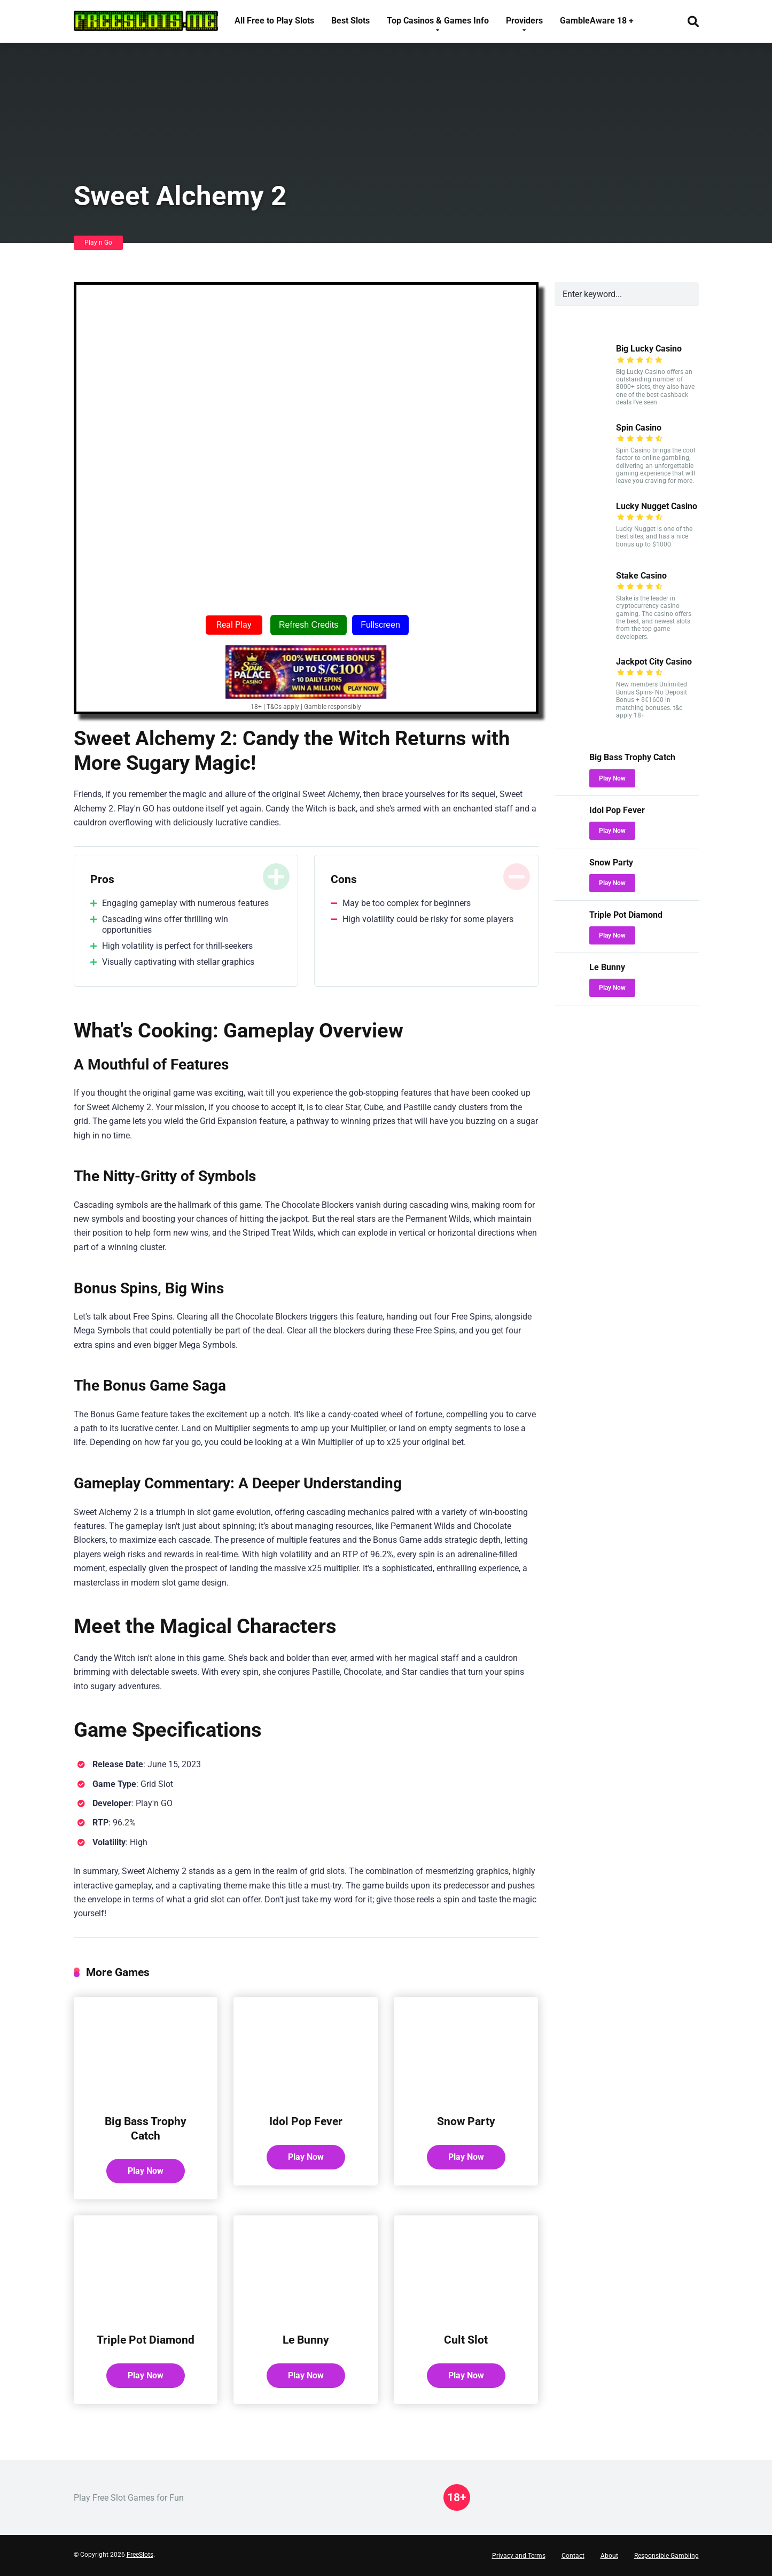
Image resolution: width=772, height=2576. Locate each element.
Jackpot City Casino (654, 662)
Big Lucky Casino (649, 349)
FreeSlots (140, 2554)
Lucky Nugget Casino (656, 506)
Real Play (234, 625)
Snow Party (466, 2121)
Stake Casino (641, 576)
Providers (524, 20)
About (609, 2555)
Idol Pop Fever (305, 2121)
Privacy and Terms (518, 2555)
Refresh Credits (308, 624)
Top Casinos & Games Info (438, 20)
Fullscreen (380, 624)
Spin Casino (638, 428)
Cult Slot (466, 2339)
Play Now (145, 2171)
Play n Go (98, 242)
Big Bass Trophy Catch (145, 2128)
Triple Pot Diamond (145, 2339)
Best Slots (350, 20)
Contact (573, 2555)
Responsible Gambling (666, 2555)
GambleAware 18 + (597, 20)
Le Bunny (306, 2339)
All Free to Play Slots (274, 20)
